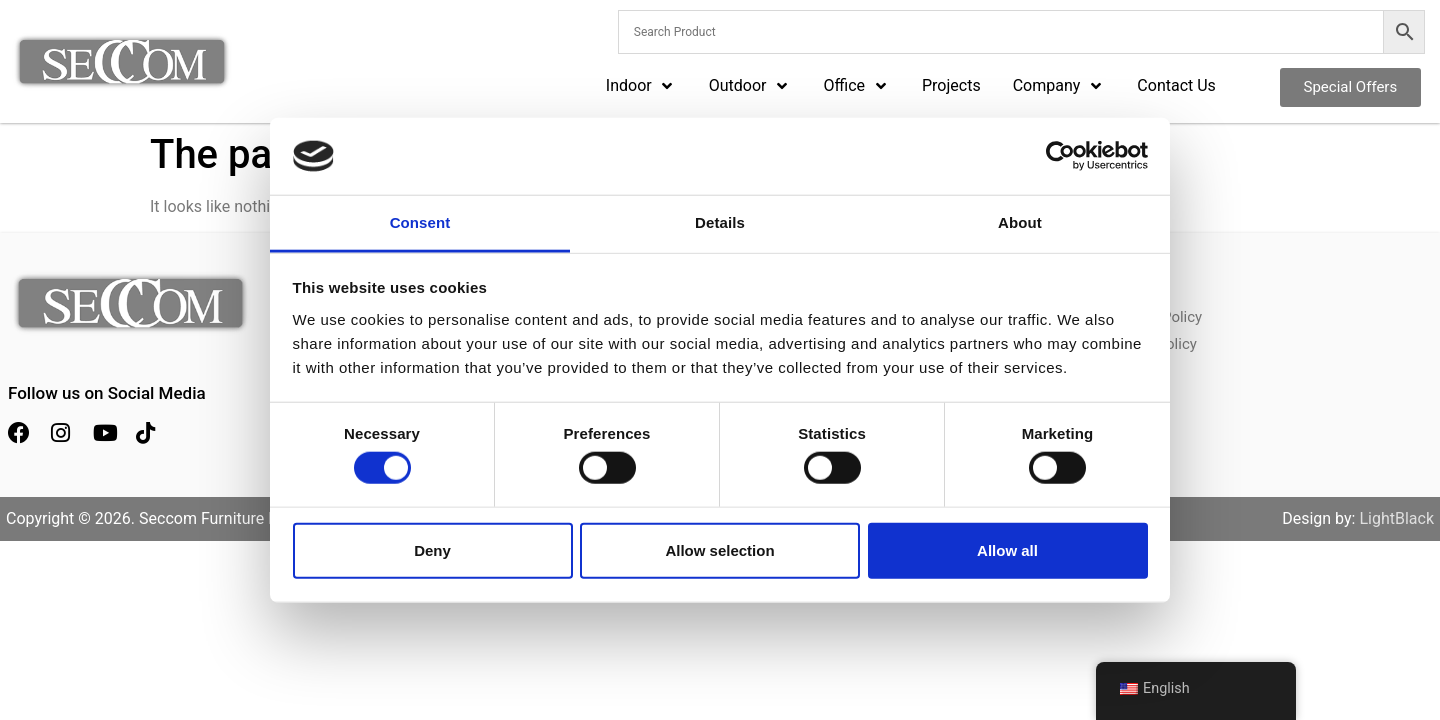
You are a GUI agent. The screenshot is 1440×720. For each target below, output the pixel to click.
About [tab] (1020, 222)
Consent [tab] (420, 222)
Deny (432, 549)
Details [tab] (720, 222)
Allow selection (719, 549)
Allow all (1007, 549)
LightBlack (1396, 518)
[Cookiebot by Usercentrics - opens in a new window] (1060, 156)
